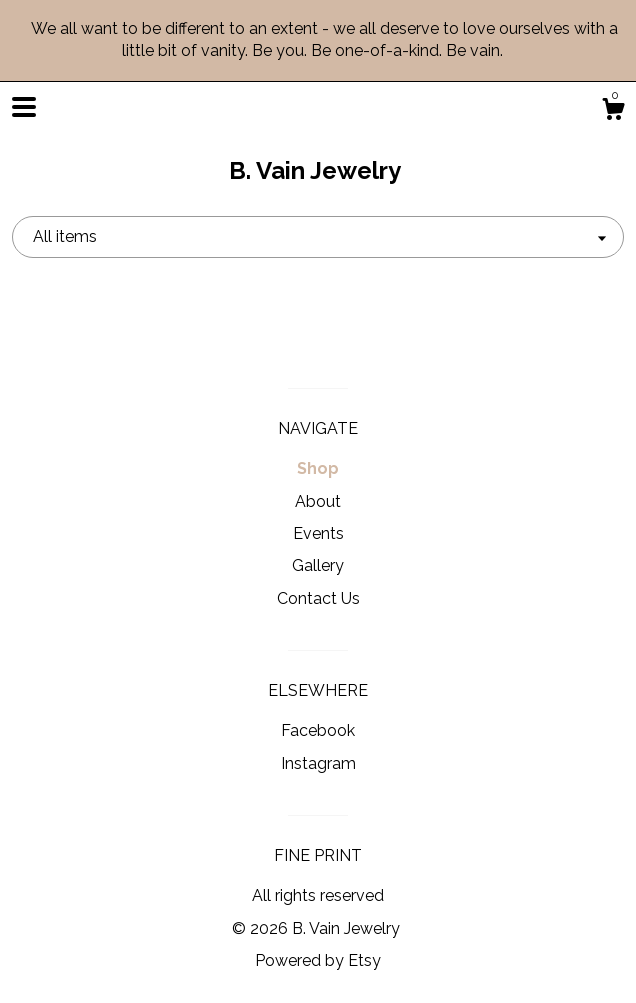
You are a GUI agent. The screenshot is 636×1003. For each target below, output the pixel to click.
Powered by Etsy (318, 960)
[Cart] (613, 112)
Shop (318, 468)
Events (318, 533)
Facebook (318, 730)
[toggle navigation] (24, 107)
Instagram (318, 763)
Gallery (318, 565)
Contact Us (318, 598)
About (318, 501)
